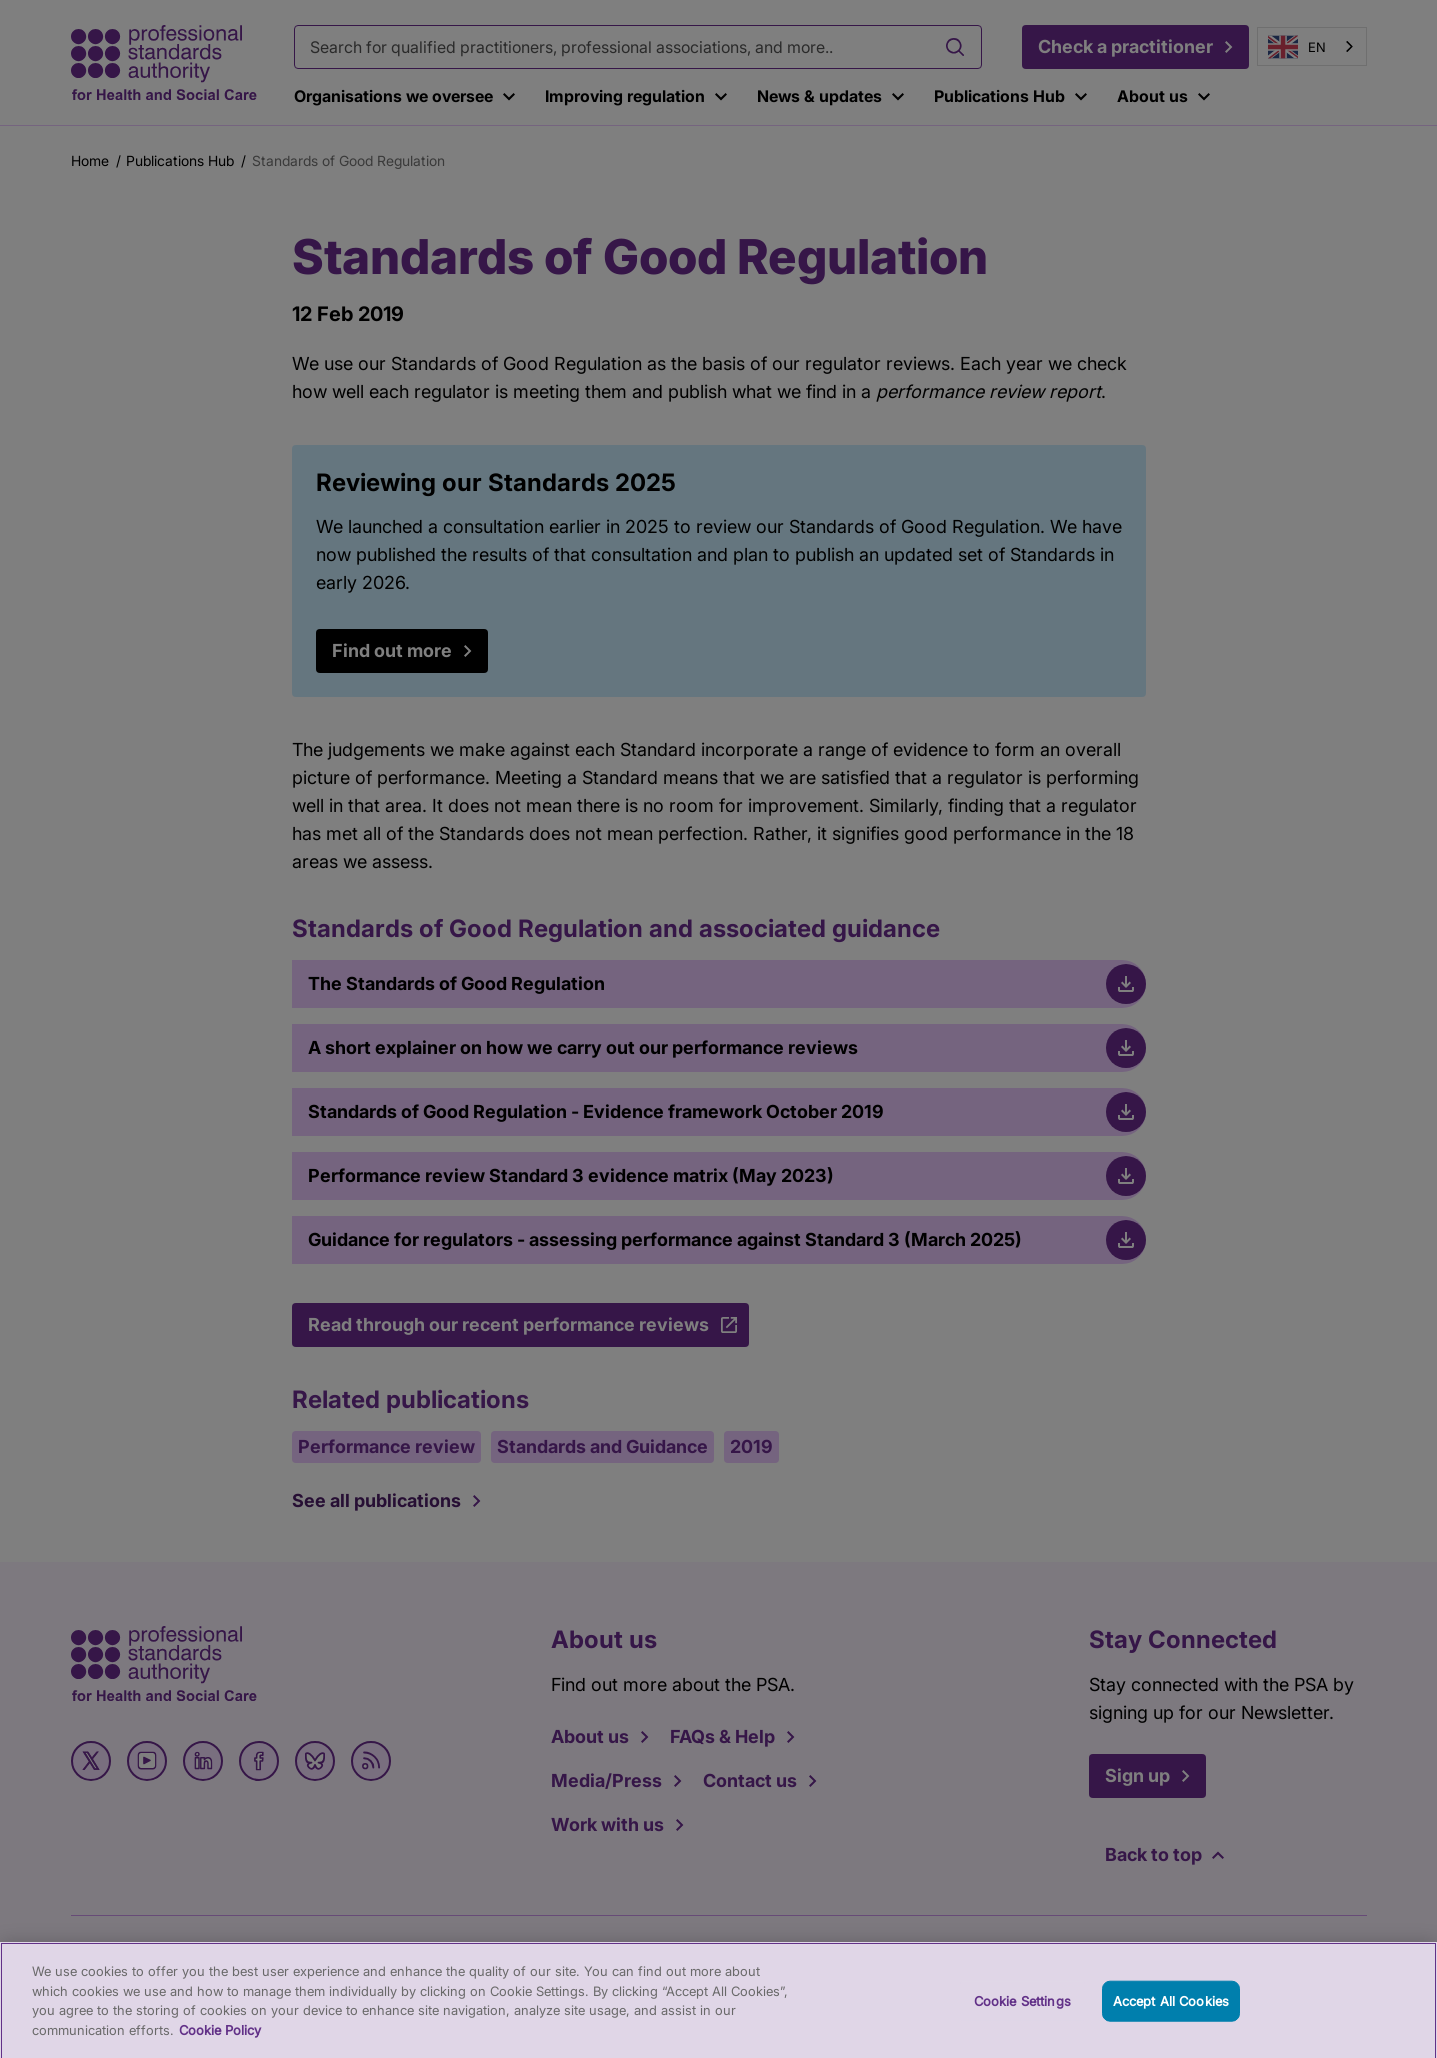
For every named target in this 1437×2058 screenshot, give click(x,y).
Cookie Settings (1022, 2009)
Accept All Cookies (1171, 2009)
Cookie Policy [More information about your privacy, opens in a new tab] (220, 2039)
